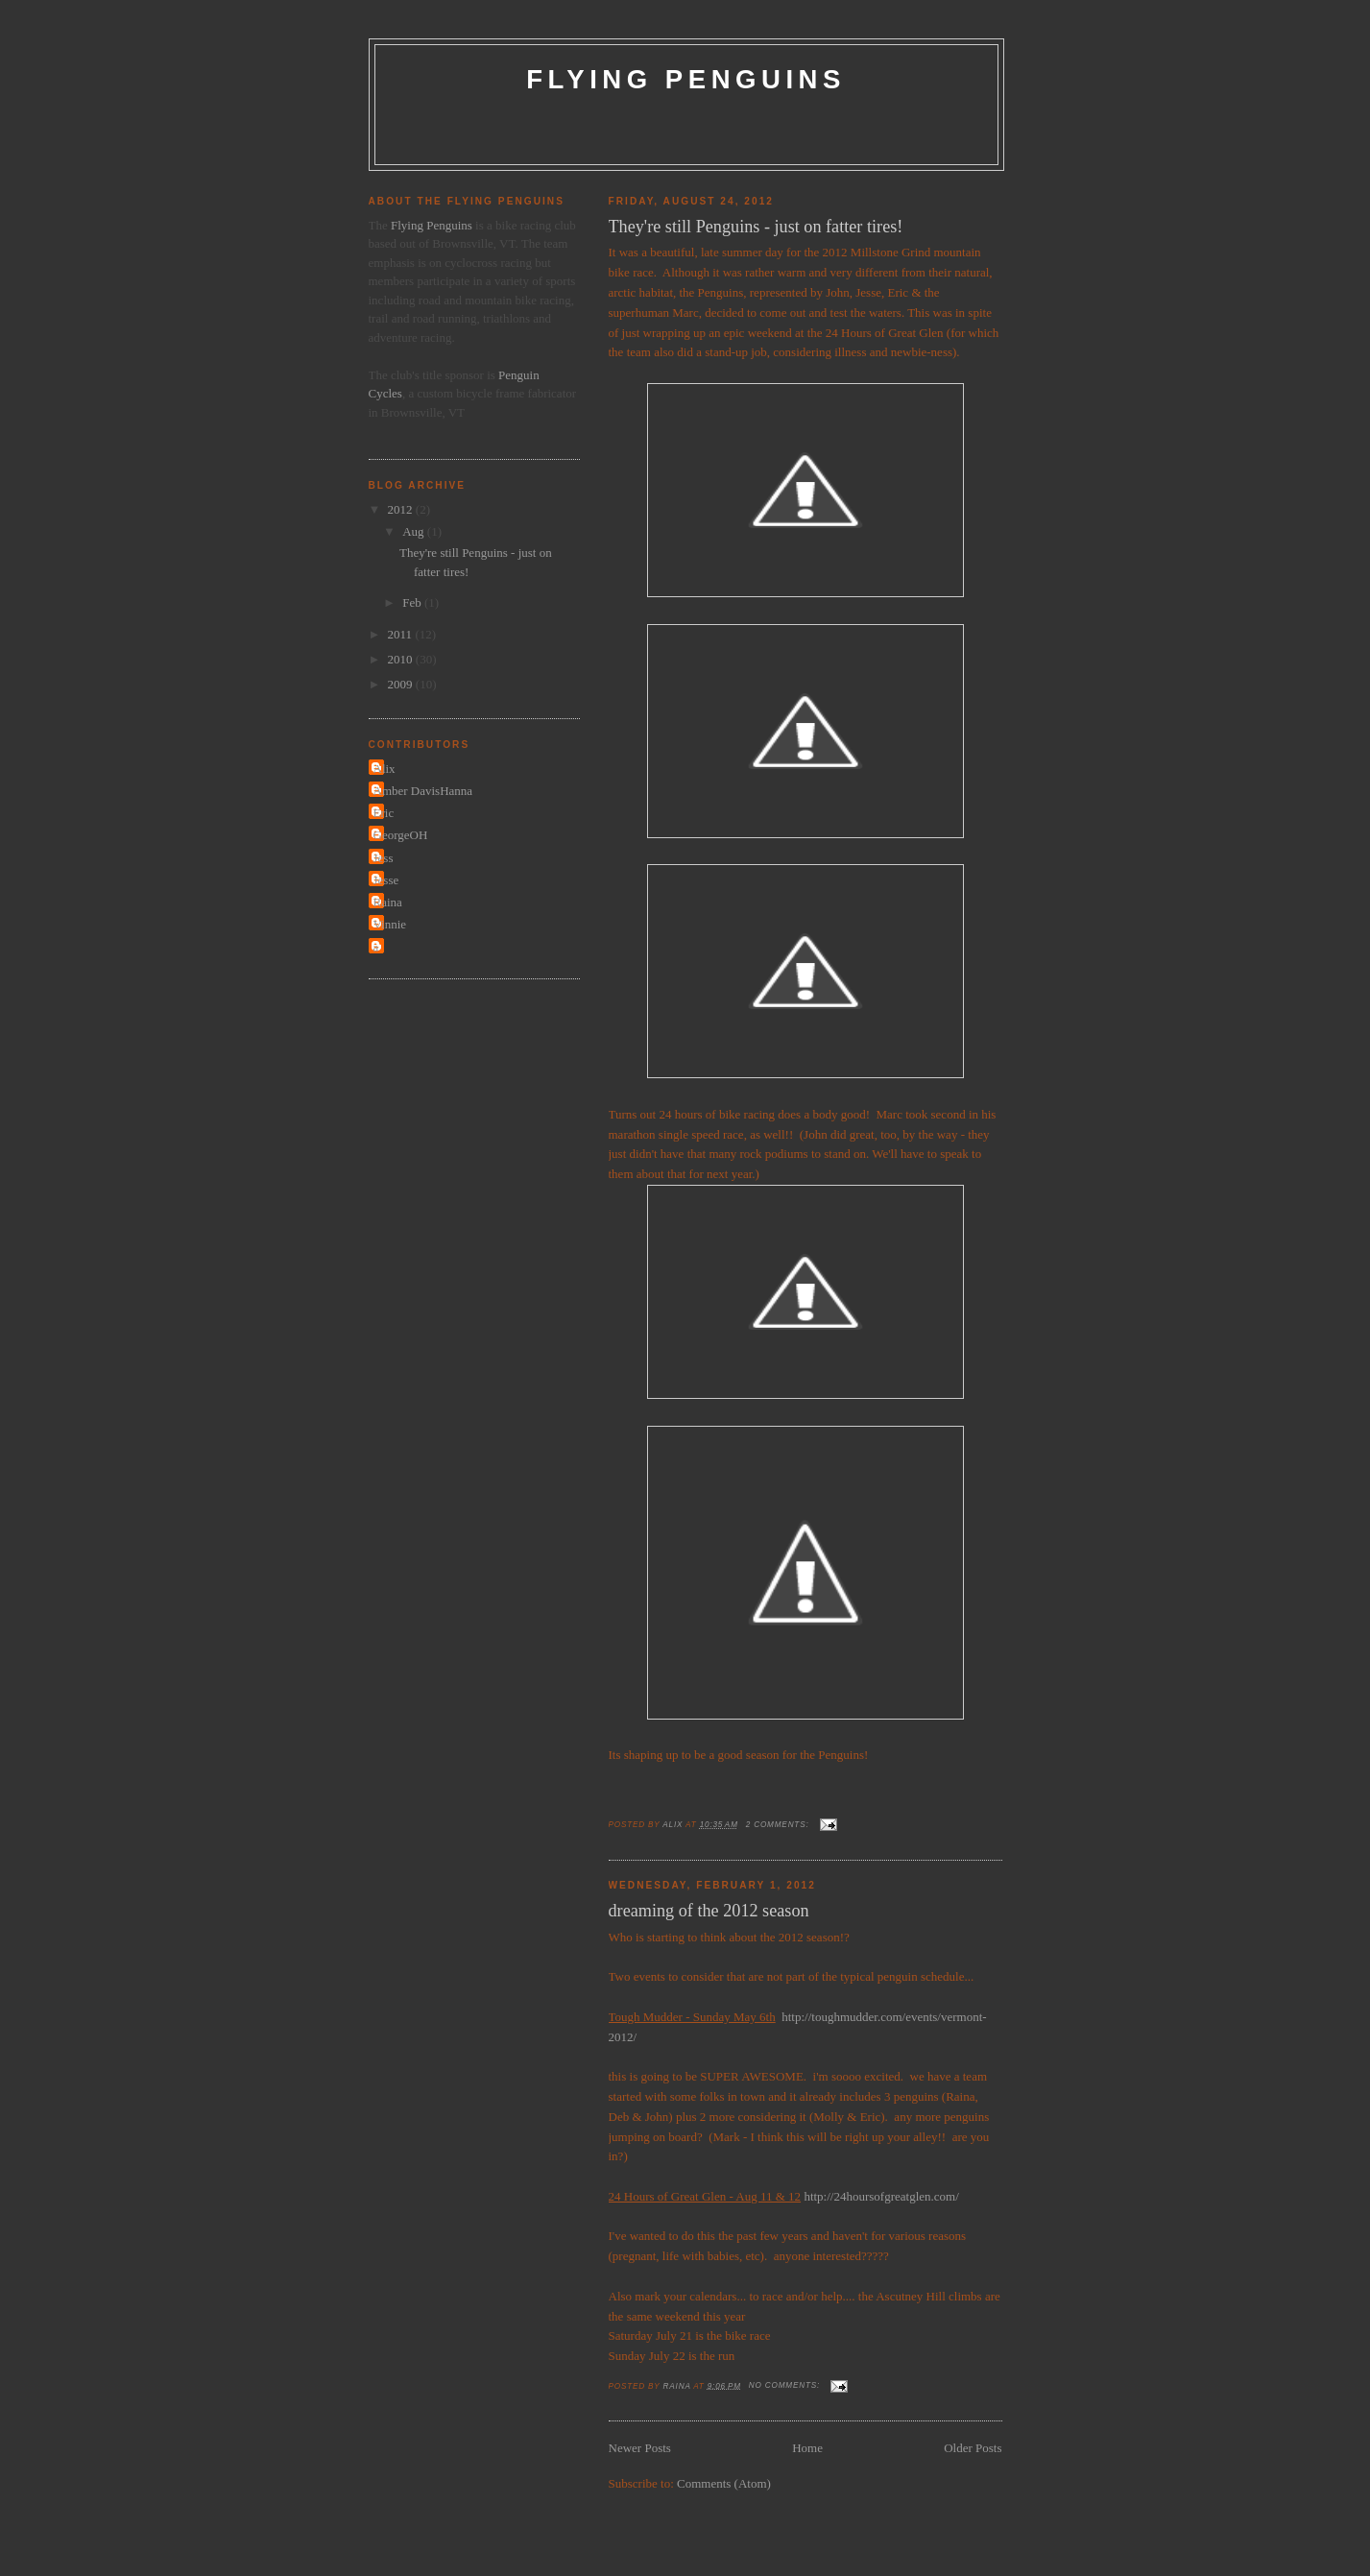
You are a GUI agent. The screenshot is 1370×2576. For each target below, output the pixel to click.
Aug (414, 531)
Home (807, 2448)
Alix (384, 768)
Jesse (386, 880)
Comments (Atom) (724, 2483)
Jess (383, 858)
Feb (413, 602)
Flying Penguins (686, 79)
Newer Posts (640, 2448)
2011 (402, 634)
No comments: (786, 2385)
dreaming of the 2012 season (709, 1910)
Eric (384, 813)
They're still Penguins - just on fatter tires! (756, 226)
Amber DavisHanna (423, 790)
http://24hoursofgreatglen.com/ (881, 2196)
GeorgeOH (400, 835)
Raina (387, 902)
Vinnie (390, 924)
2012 (402, 509)
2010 (402, 659)
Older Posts (972, 2448)
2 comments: (779, 1824)
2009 (402, 684)
